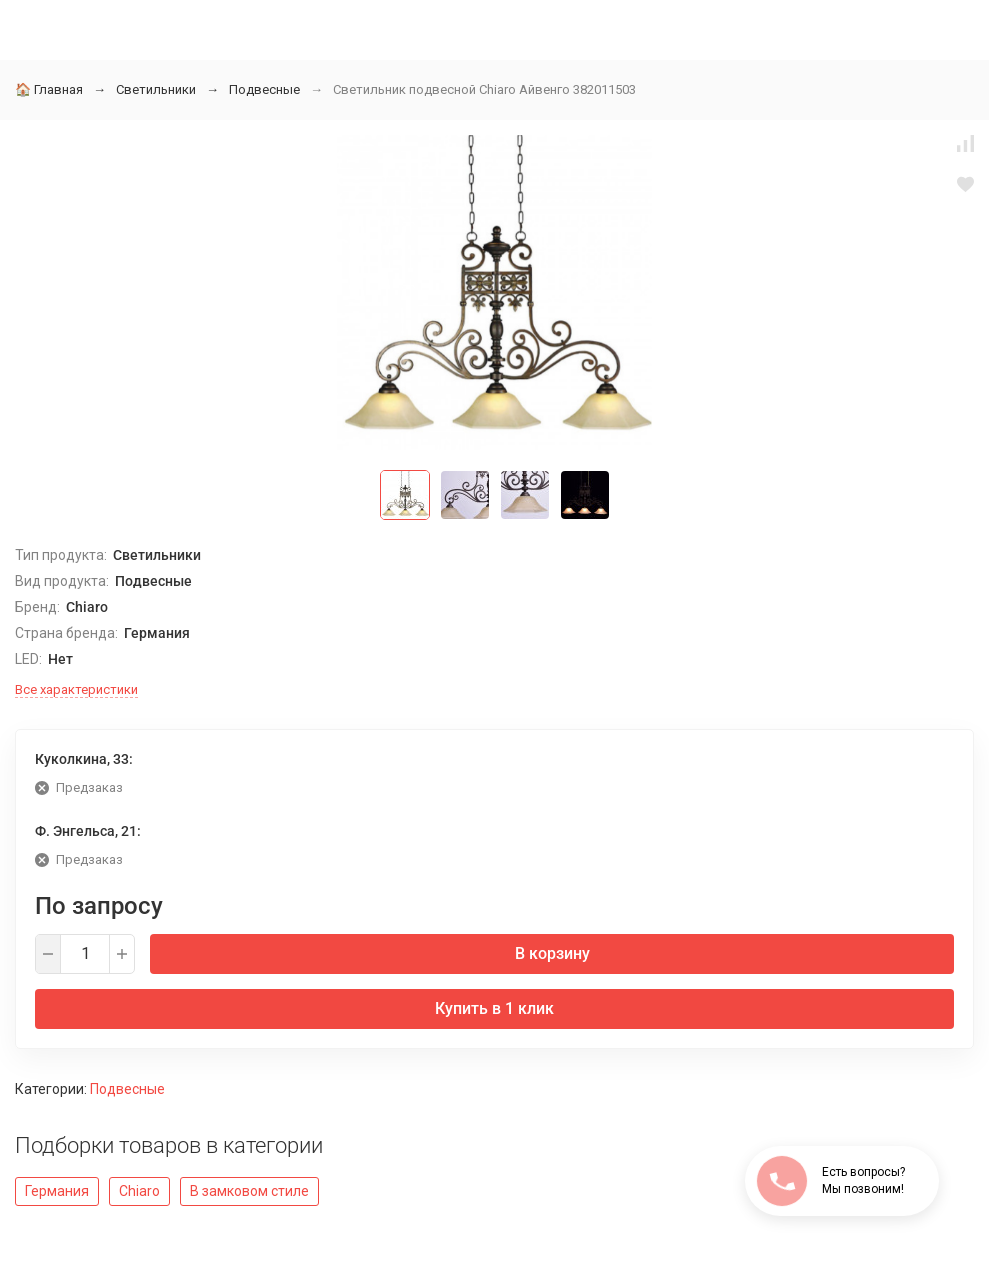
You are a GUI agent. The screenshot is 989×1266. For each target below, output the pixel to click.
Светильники (156, 89)
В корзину (552, 953)
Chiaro (139, 1191)
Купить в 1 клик (494, 1008)
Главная (49, 89)
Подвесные (264, 89)
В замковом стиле (249, 1191)
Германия (57, 1191)
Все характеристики (76, 689)
